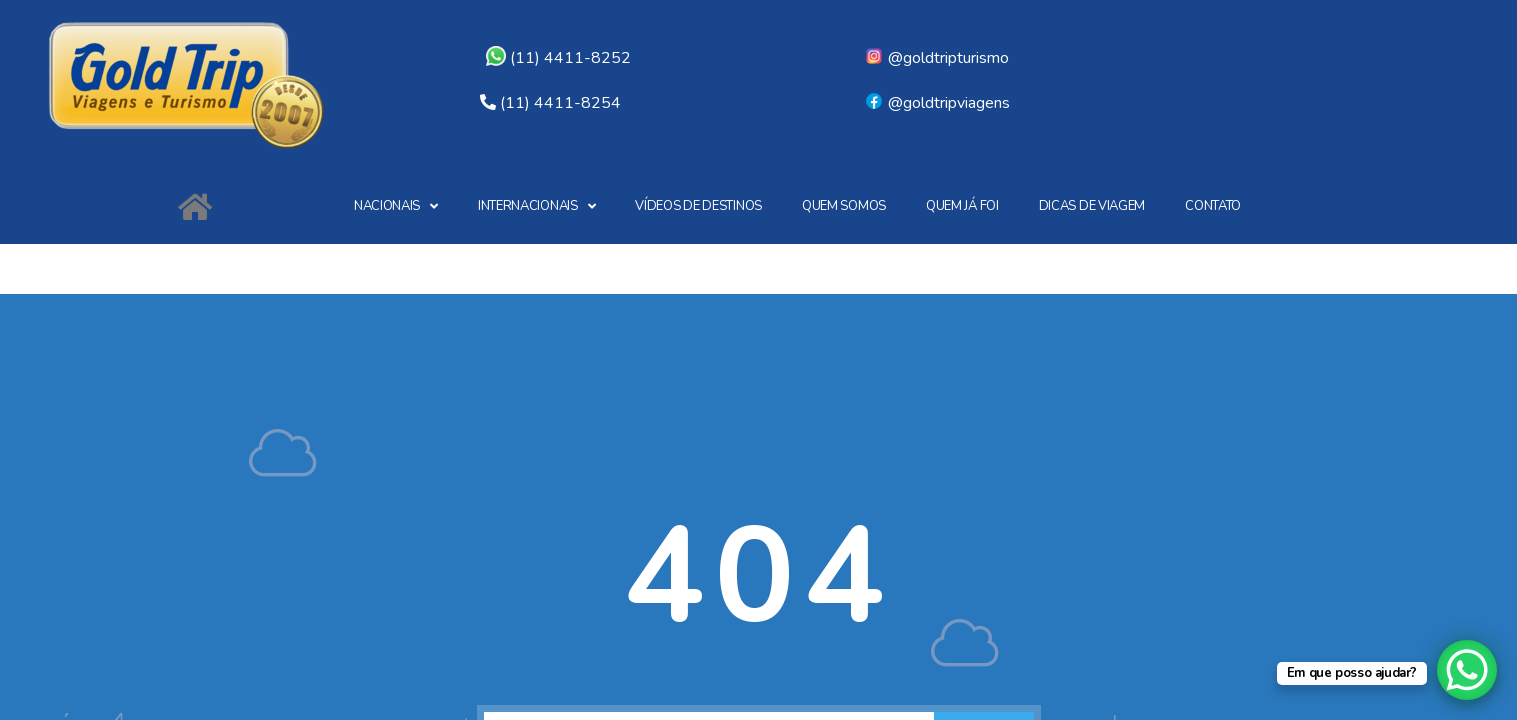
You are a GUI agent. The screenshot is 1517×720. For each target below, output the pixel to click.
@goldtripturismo (936, 58)
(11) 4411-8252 (558, 58)
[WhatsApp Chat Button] (1467, 670)
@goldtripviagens (937, 103)
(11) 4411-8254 (560, 103)
